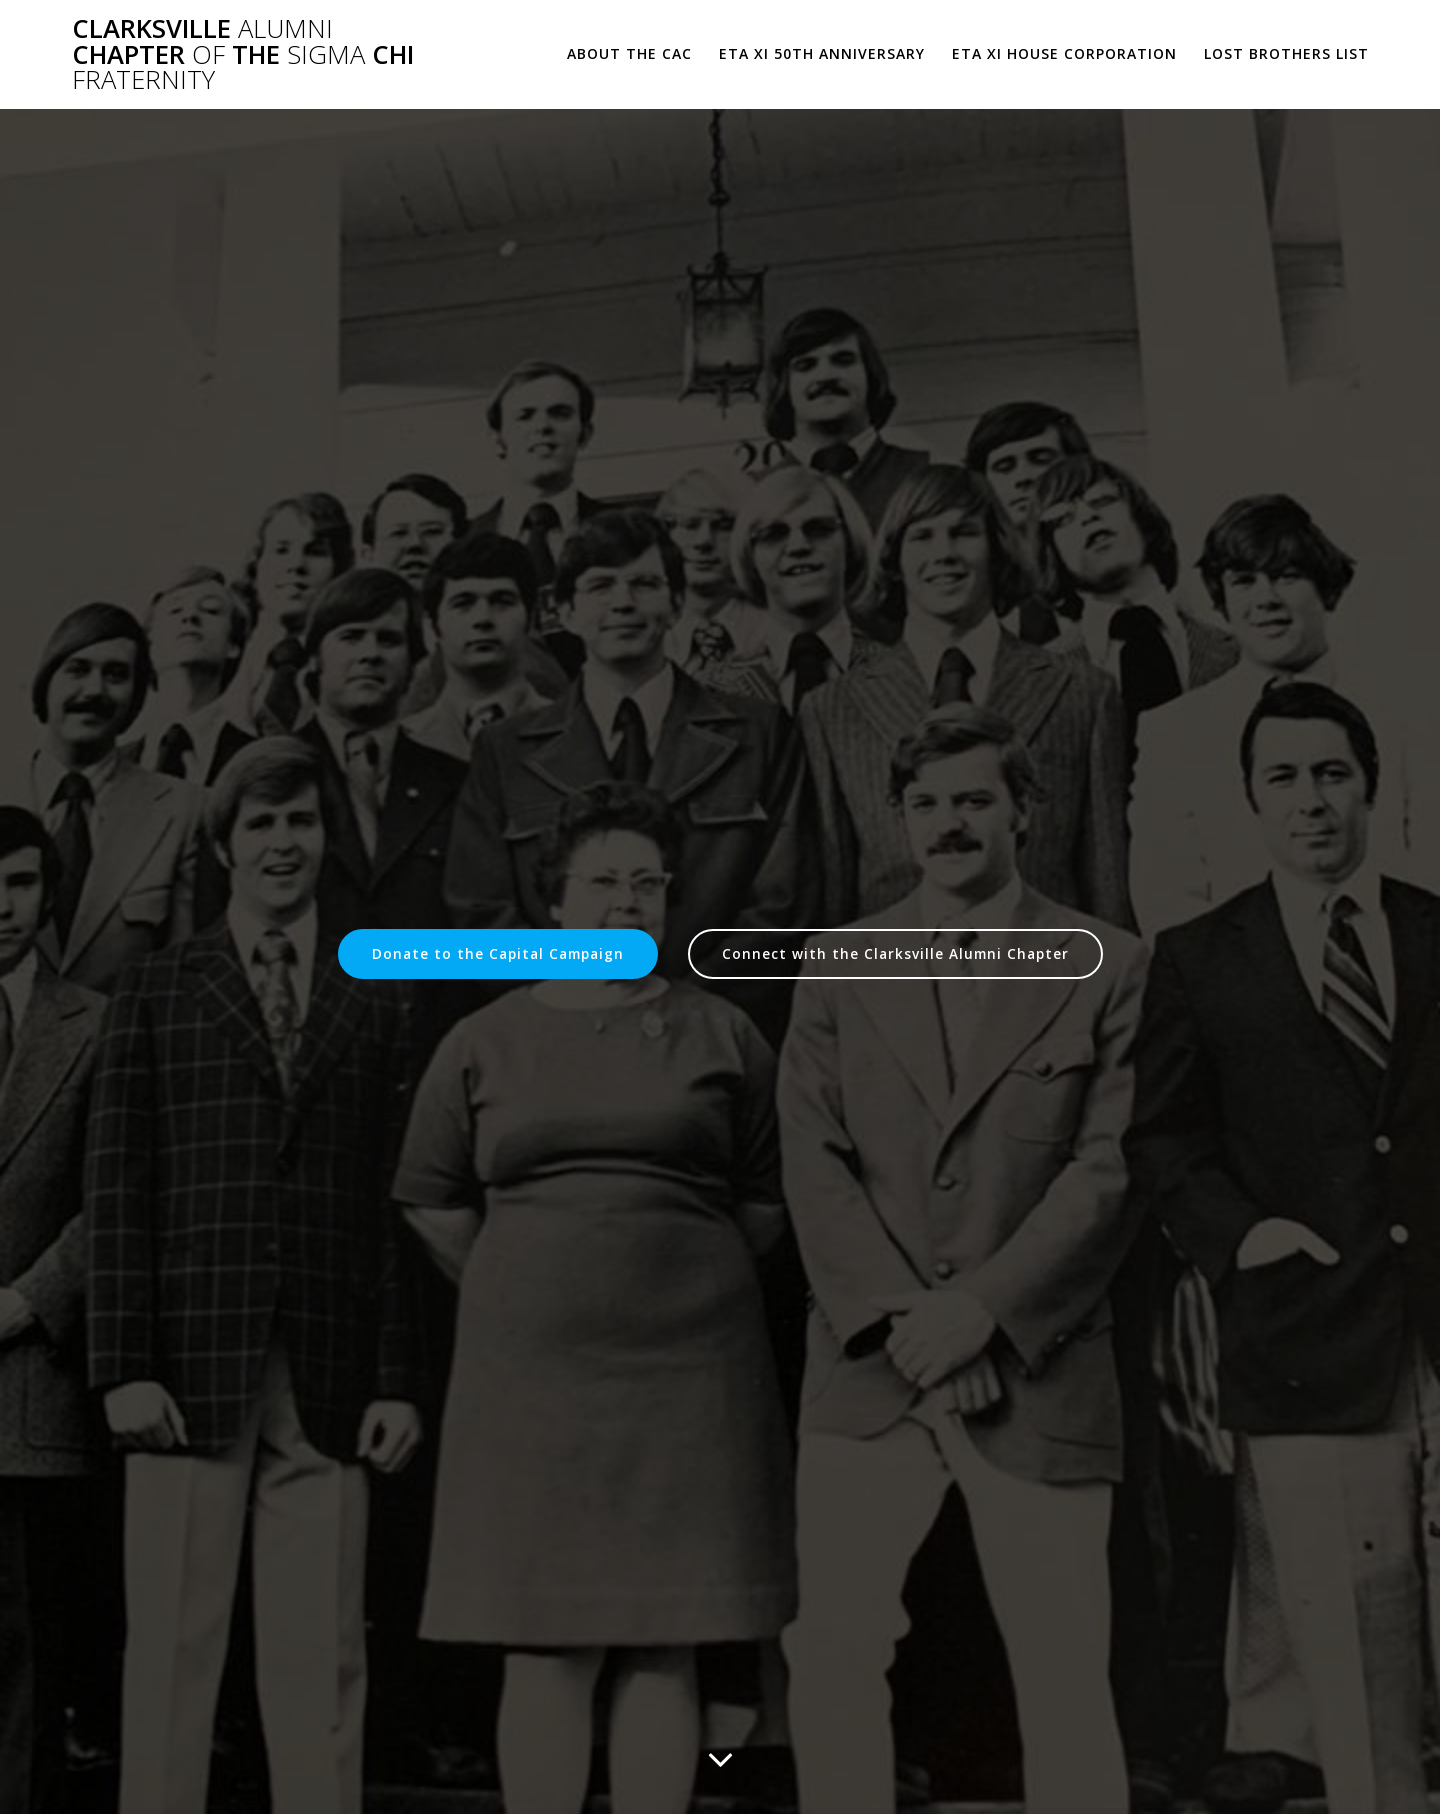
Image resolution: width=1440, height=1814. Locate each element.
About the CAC (629, 53)
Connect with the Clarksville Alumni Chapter (895, 953)
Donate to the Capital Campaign (498, 953)
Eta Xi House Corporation (1064, 53)
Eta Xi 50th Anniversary (822, 53)
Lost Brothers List (1286, 53)
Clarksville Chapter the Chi (243, 54)
